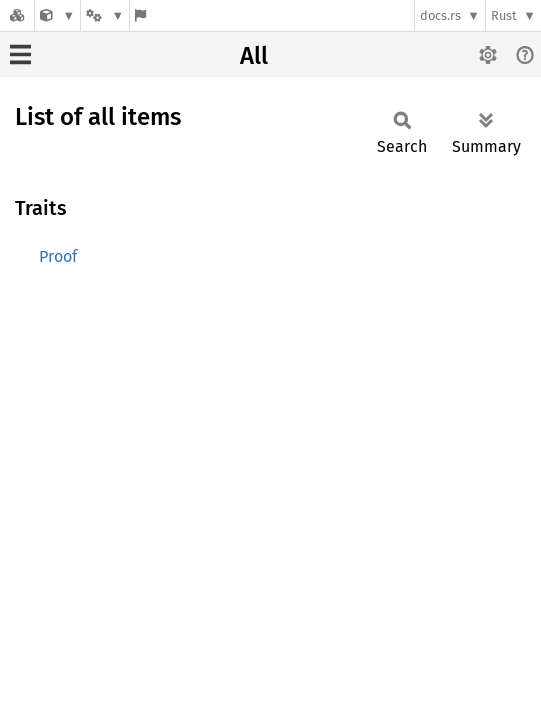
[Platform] (105, 15)
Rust (504, 15)
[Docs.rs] (17, 15)
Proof (58, 256)
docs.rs (440, 15)
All (254, 56)
